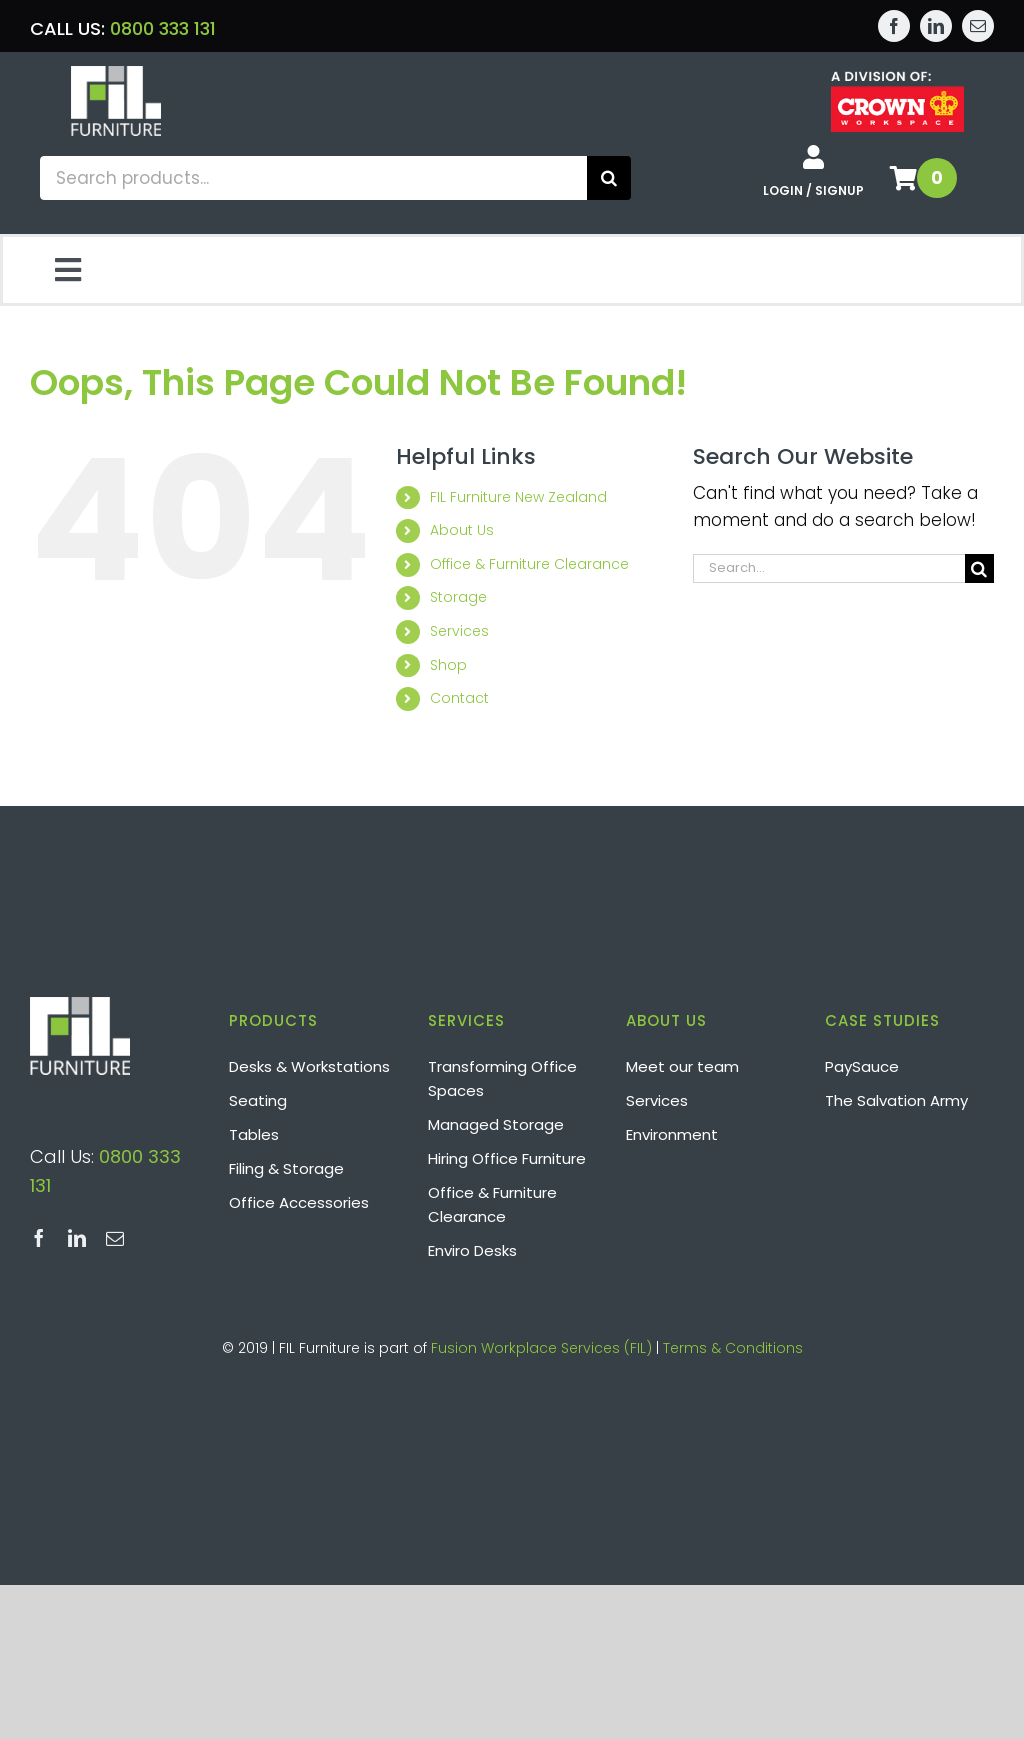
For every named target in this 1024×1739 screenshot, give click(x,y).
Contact (459, 698)
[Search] (609, 178)
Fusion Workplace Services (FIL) (541, 1348)
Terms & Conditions (733, 1348)
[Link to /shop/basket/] (903, 178)
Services (459, 631)
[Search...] (829, 568)
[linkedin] (936, 26)
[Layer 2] (116, 74)
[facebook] (894, 26)
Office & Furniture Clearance (529, 564)
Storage (458, 597)
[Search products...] (313, 178)
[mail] (978, 26)
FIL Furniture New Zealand (518, 497)
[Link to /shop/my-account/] (813, 157)
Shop (448, 665)
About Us (462, 530)
